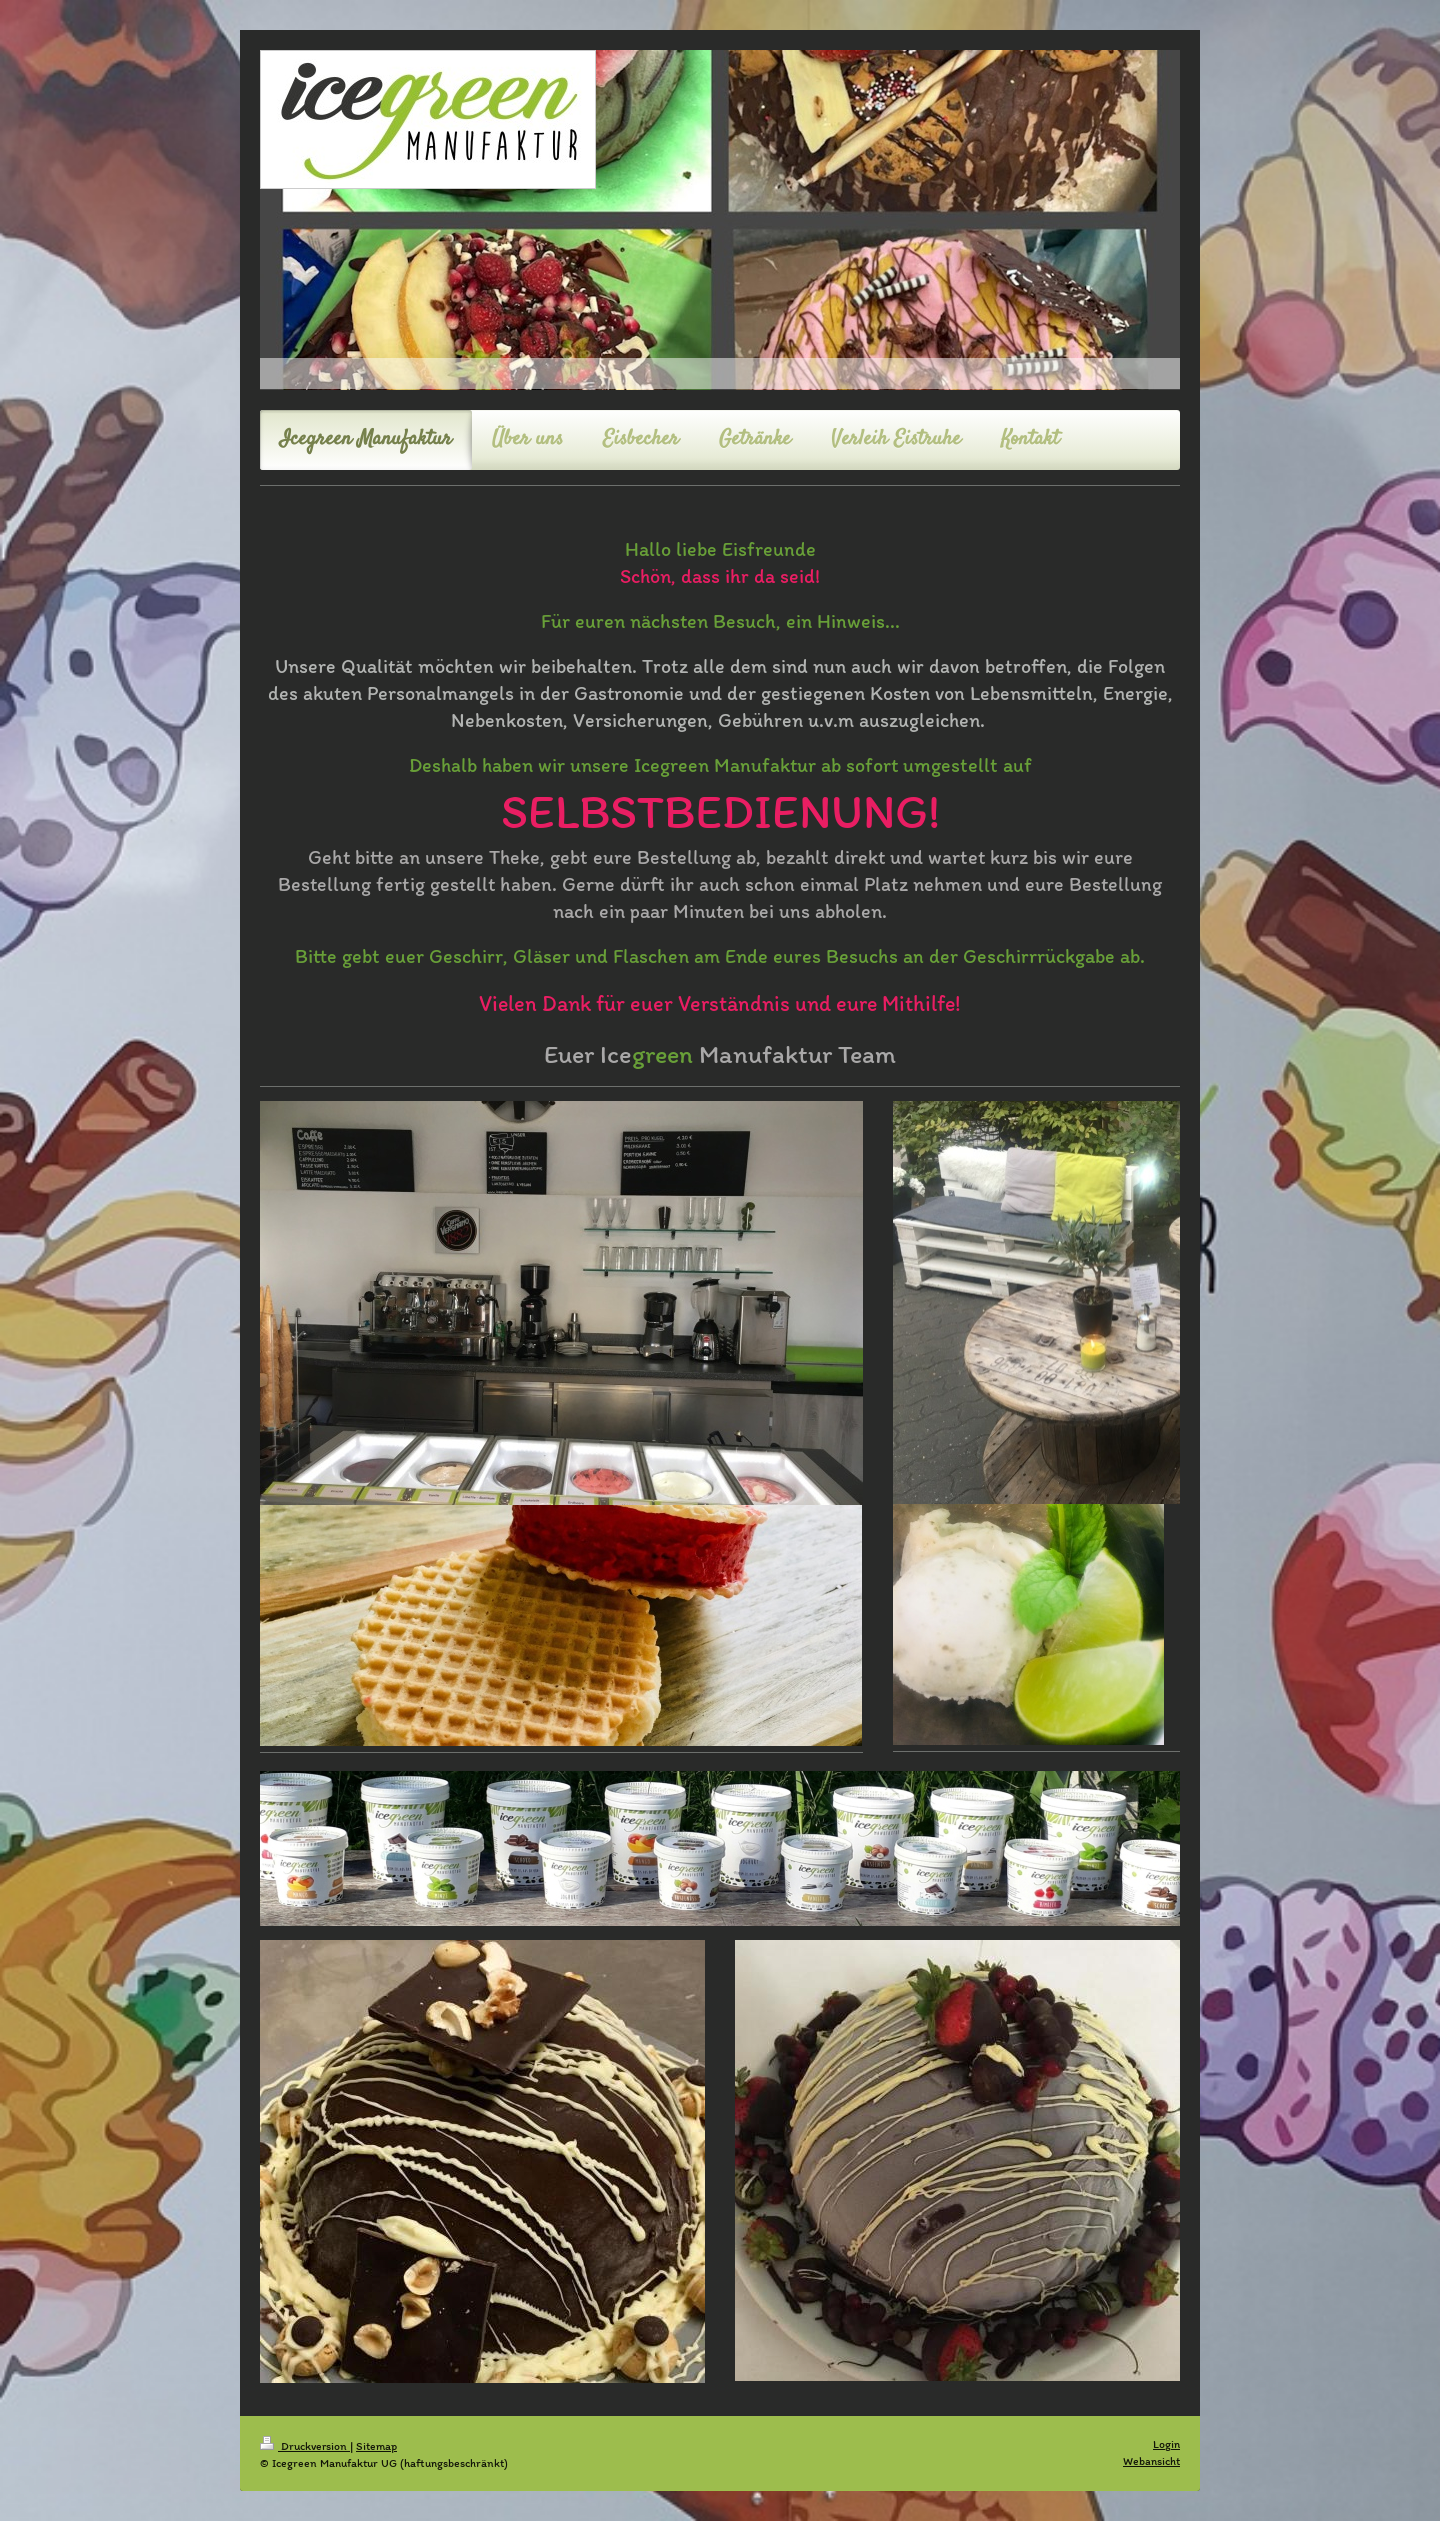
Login (1166, 2444)
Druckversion (305, 2446)
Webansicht (1151, 2461)
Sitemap (376, 2446)
